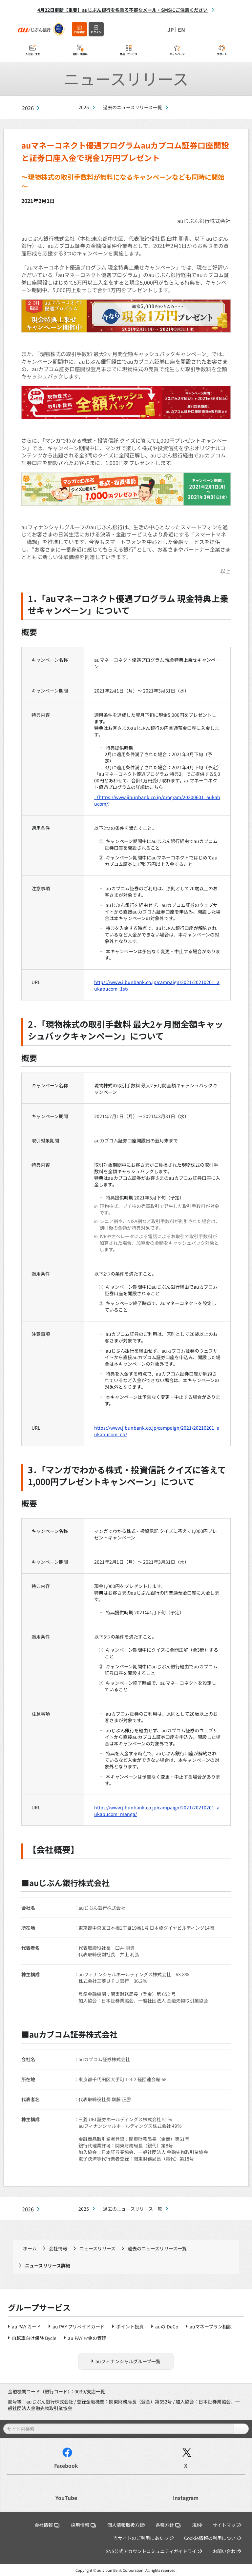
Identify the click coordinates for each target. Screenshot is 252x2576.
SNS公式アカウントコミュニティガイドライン (153, 2551)
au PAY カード (26, 2326)
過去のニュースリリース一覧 (132, 107)
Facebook (66, 2465)
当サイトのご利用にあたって (143, 2538)
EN (181, 29)
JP (170, 29)
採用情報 (83, 2525)
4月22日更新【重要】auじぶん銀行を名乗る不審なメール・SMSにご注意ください (122, 10)
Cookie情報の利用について (212, 2538)
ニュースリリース (97, 2248)
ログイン (96, 32)
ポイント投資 (130, 2326)
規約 (196, 2525)
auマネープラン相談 (211, 2326)
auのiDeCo (166, 2326)
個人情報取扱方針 (125, 2525)
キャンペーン (177, 54)
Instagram (186, 2498)
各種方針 (168, 2525)
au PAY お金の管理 (87, 2338)
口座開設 (79, 32)
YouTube (66, 2498)
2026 (28, 108)
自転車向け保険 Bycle (34, 2338)
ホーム (30, 2248)
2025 (83, 107)
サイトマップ (226, 2525)
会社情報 (58, 2248)
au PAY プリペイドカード (78, 2326)
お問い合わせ (226, 2551)
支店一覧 (96, 2391)
